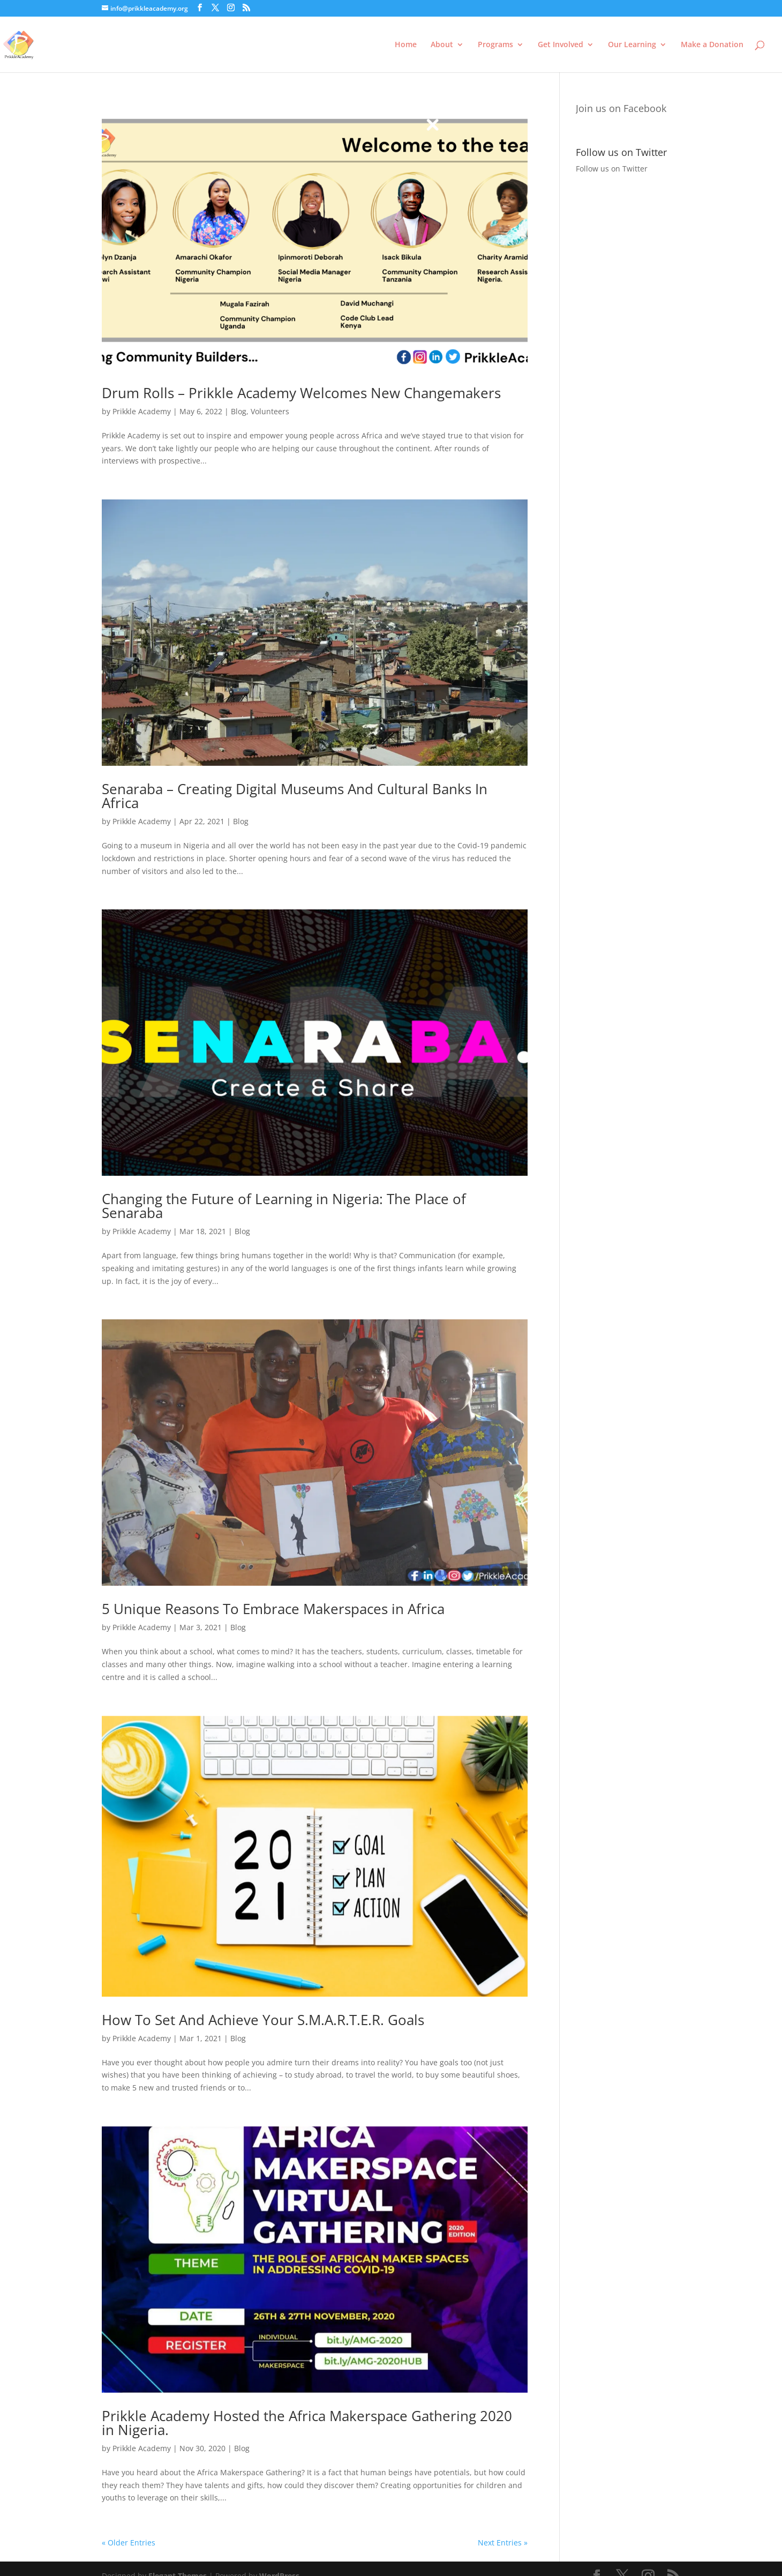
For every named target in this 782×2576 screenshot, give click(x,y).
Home (406, 45)
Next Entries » (503, 2542)
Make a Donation (712, 45)
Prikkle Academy (141, 411)
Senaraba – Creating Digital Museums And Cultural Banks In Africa (294, 795)
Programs (495, 45)
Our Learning (632, 45)
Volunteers (270, 411)
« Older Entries (128, 2542)
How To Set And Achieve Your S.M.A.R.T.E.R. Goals (263, 2019)
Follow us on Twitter (612, 168)
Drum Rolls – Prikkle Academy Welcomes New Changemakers (301, 392)
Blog (238, 411)
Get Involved (560, 45)
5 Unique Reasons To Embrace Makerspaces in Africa (273, 1608)
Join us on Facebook (621, 108)
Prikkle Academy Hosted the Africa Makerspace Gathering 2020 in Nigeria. (307, 2422)
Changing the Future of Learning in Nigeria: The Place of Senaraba (284, 1205)
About (442, 45)
